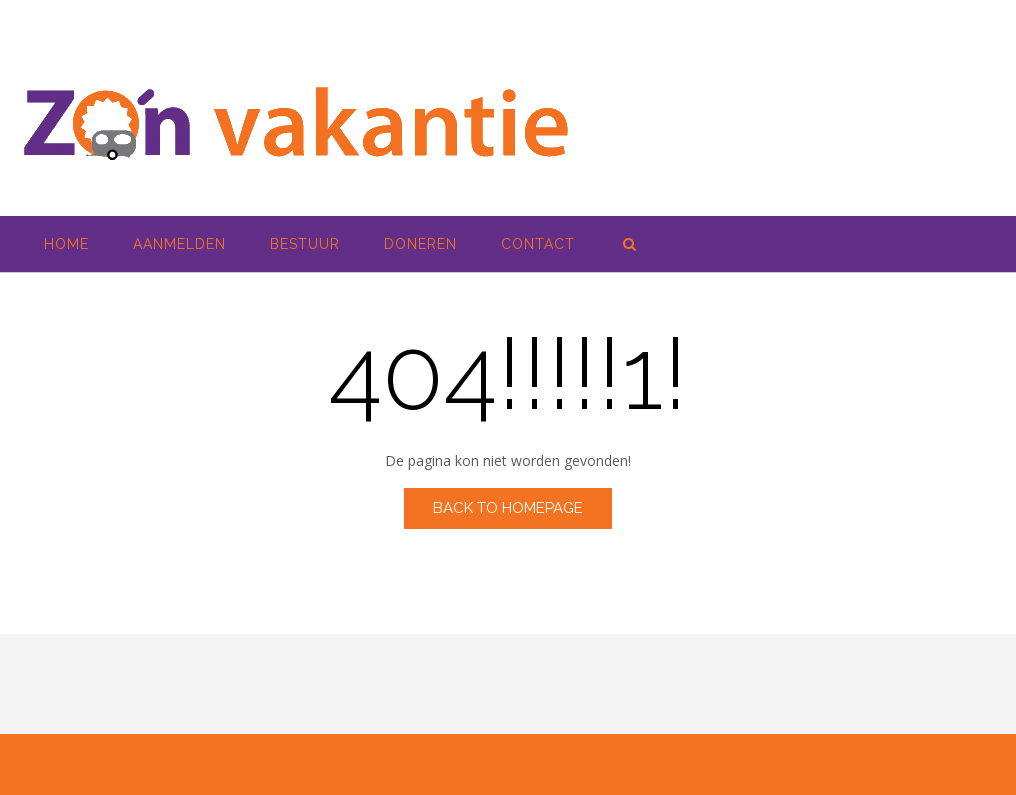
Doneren (420, 244)
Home (66, 244)
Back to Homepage (508, 508)
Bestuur (305, 244)
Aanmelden (179, 244)
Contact (538, 244)
